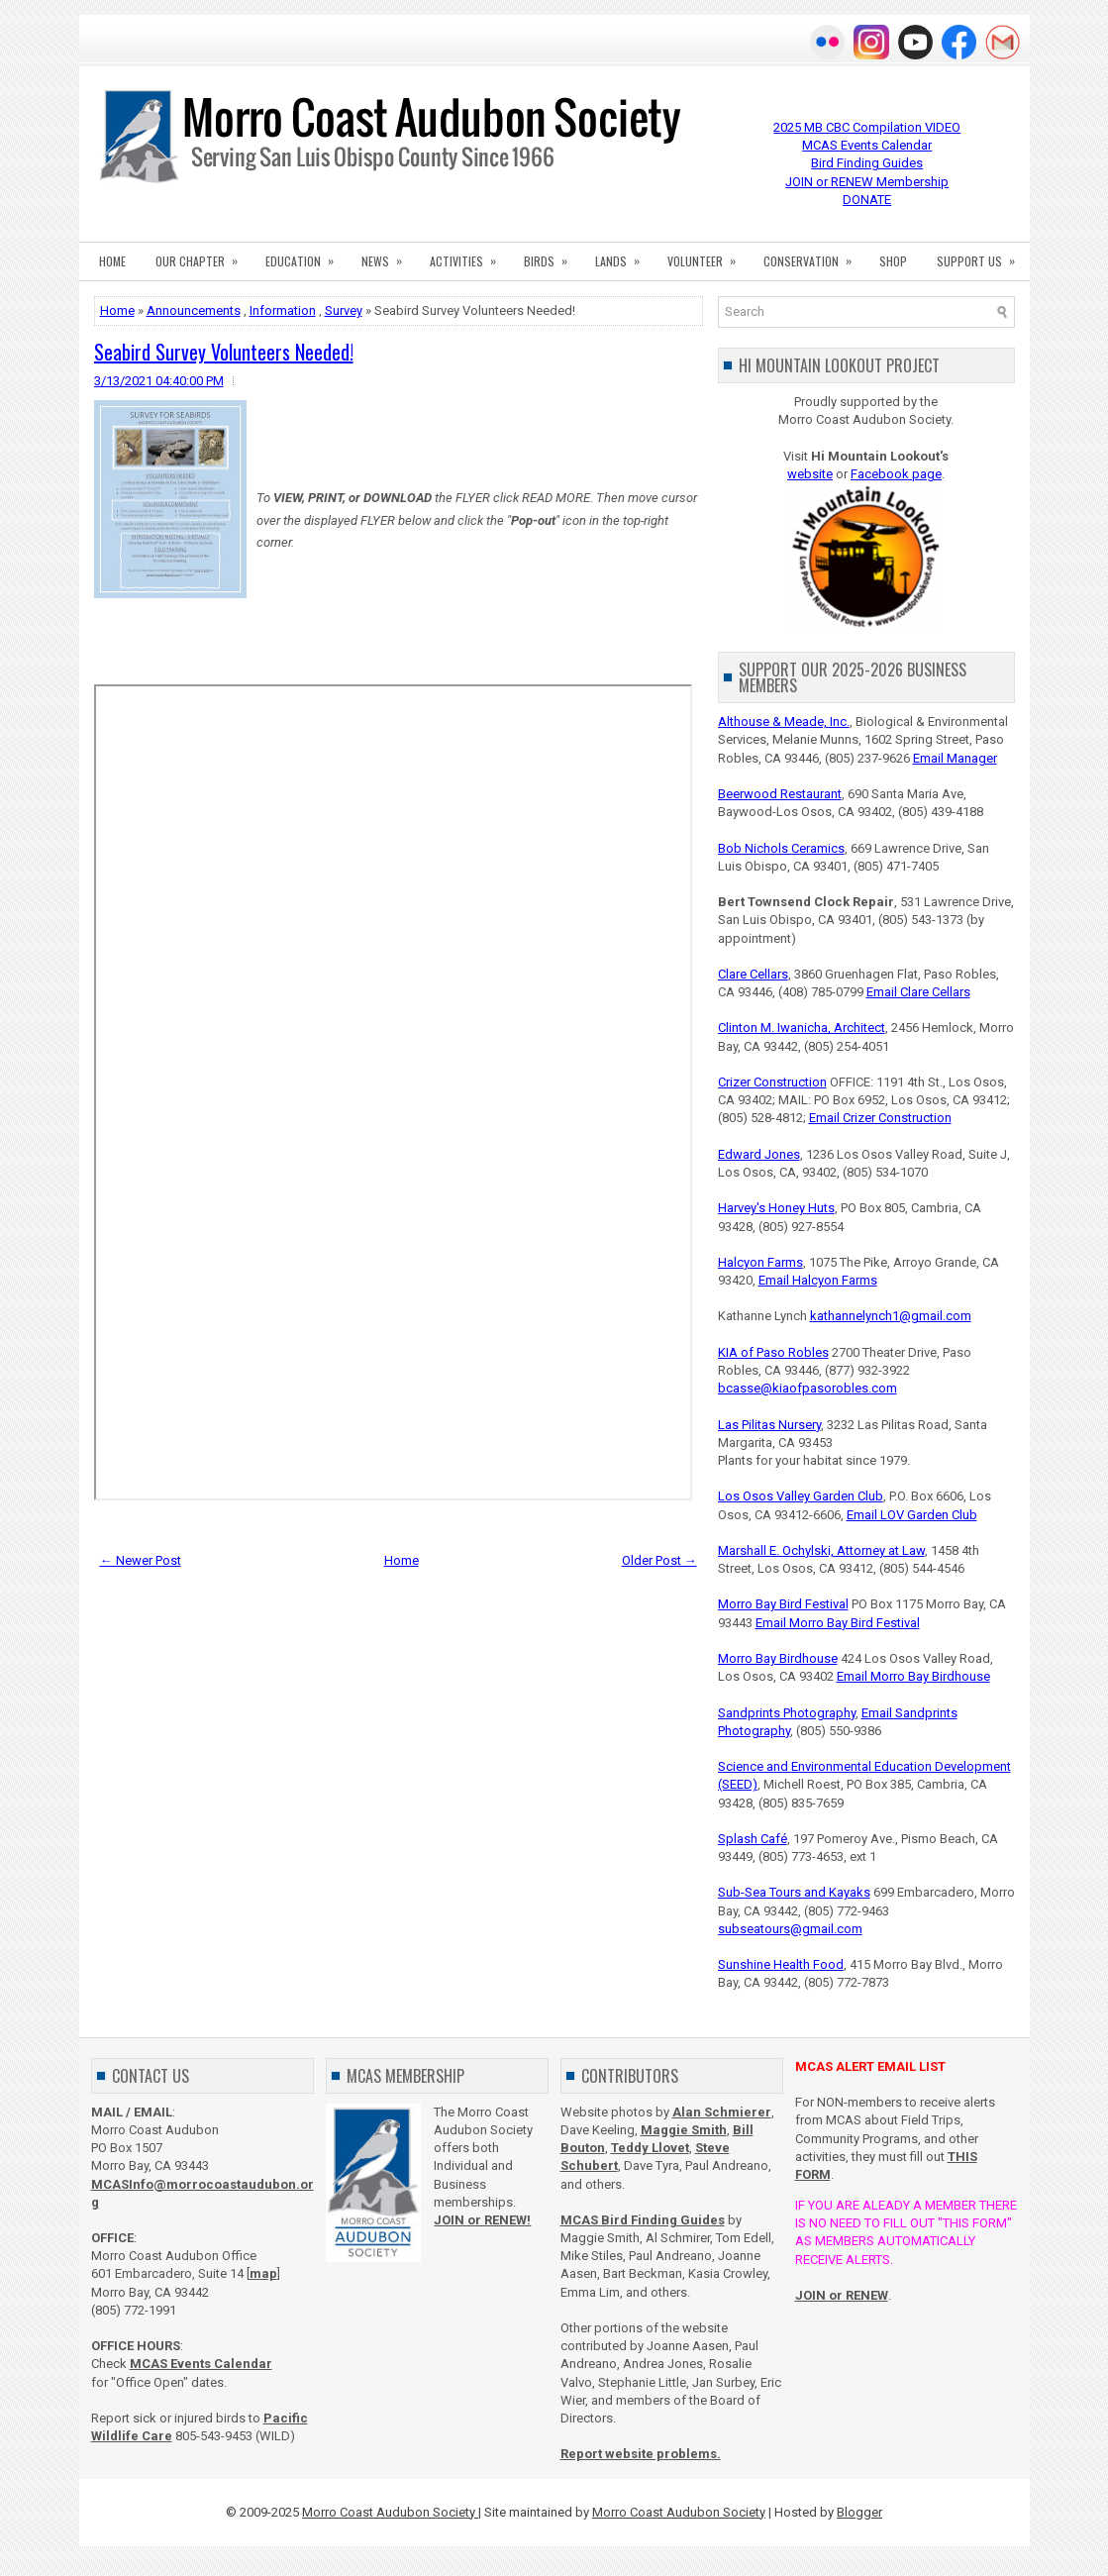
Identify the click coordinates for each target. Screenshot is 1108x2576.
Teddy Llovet (650, 2147)
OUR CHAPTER (203, 255)
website (810, 473)
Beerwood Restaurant (780, 793)
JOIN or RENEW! (482, 2220)
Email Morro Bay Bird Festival (837, 1622)
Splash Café (752, 1838)
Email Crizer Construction (880, 1117)
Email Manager (955, 758)
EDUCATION (306, 255)
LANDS (624, 255)
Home (117, 310)
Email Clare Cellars (918, 991)
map (263, 2273)
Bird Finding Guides (867, 162)
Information (283, 310)
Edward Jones (759, 1154)
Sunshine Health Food (781, 1964)
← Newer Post (140, 1560)
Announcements (194, 310)
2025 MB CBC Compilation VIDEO (866, 127)
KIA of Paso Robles (773, 1352)
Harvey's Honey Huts (776, 1207)
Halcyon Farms (760, 1262)
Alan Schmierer (721, 2112)
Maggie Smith (684, 2129)
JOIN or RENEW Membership (867, 181)
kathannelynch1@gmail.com (890, 1315)
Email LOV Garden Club (912, 1514)
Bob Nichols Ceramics (781, 848)
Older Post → (659, 1560)
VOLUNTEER (708, 255)
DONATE (867, 199)
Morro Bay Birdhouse (778, 1658)
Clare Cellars (753, 974)
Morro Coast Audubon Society (390, 2512)
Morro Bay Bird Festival (783, 1604)
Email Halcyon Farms (817, 1280)
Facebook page (896, 473)
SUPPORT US (982, 255)
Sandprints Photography (787, 1712)
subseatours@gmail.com (790, 1928)
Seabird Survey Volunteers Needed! (223, 351)
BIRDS (552, 255)
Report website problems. (640, 2453)
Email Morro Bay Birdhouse (913, 1676)
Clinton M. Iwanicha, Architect (801, 1027)
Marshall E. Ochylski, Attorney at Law (821, 1550)
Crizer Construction (772, 1082)
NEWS (388, 255)
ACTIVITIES (469, 255)
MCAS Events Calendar (867, 145)
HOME (112, 261)
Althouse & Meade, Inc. (784, 721)
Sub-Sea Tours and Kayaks (794, 1892)
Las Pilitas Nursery (769, 1424)
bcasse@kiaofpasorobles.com (807, 1388)
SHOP (893, 261)
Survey (343, 310)
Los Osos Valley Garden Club (800, 1496)
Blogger (859, 2512)
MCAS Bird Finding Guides (642, 2220)
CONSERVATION (813, 255)
